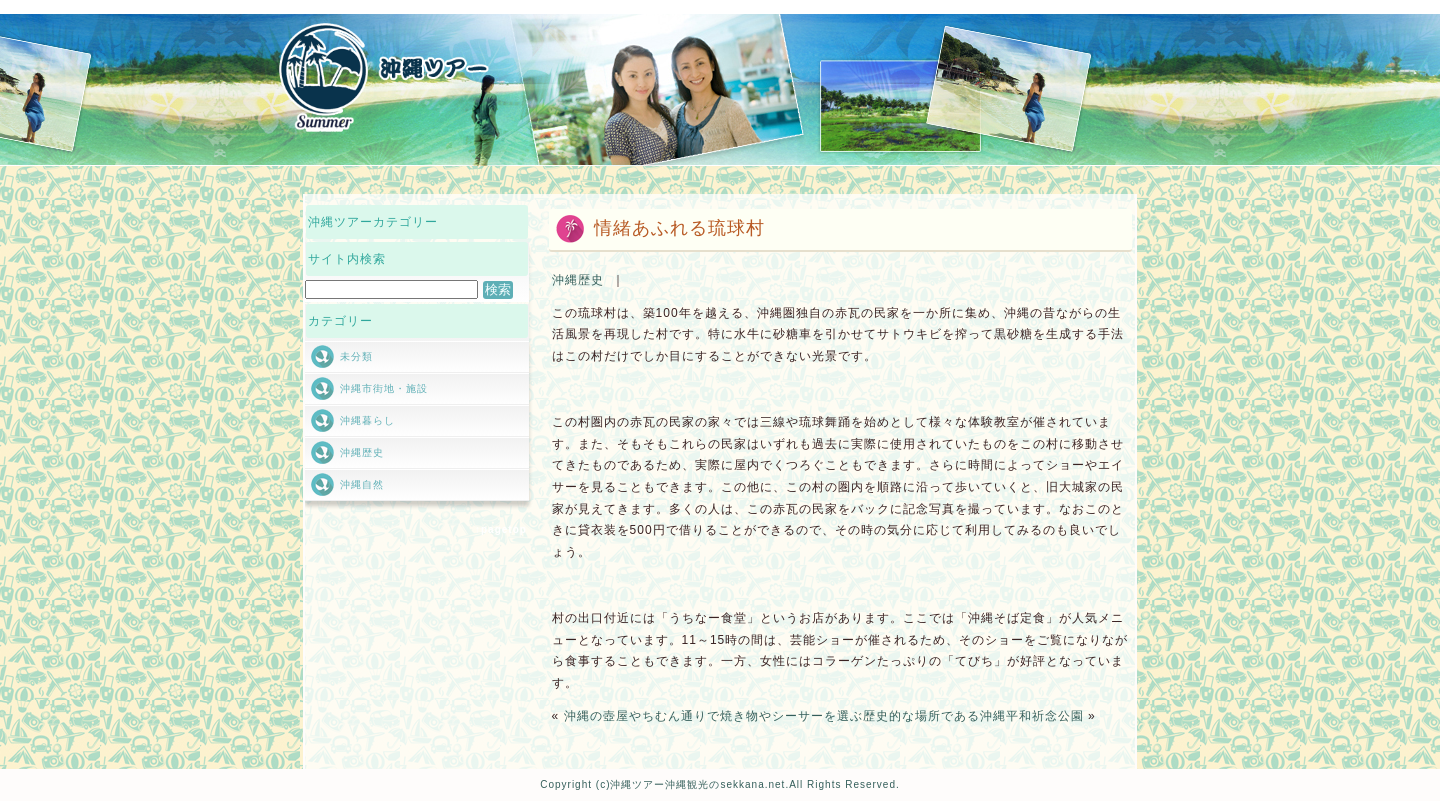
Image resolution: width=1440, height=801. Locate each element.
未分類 (356, 356)
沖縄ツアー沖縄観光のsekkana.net (697, 784)
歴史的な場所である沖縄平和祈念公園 (973, 716)
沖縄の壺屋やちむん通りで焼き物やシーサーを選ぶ (713, 716)
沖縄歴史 (578, 280)
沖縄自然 (362, 484)
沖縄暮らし (367, 420)
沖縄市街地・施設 (384, 388)
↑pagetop (501, 529)
